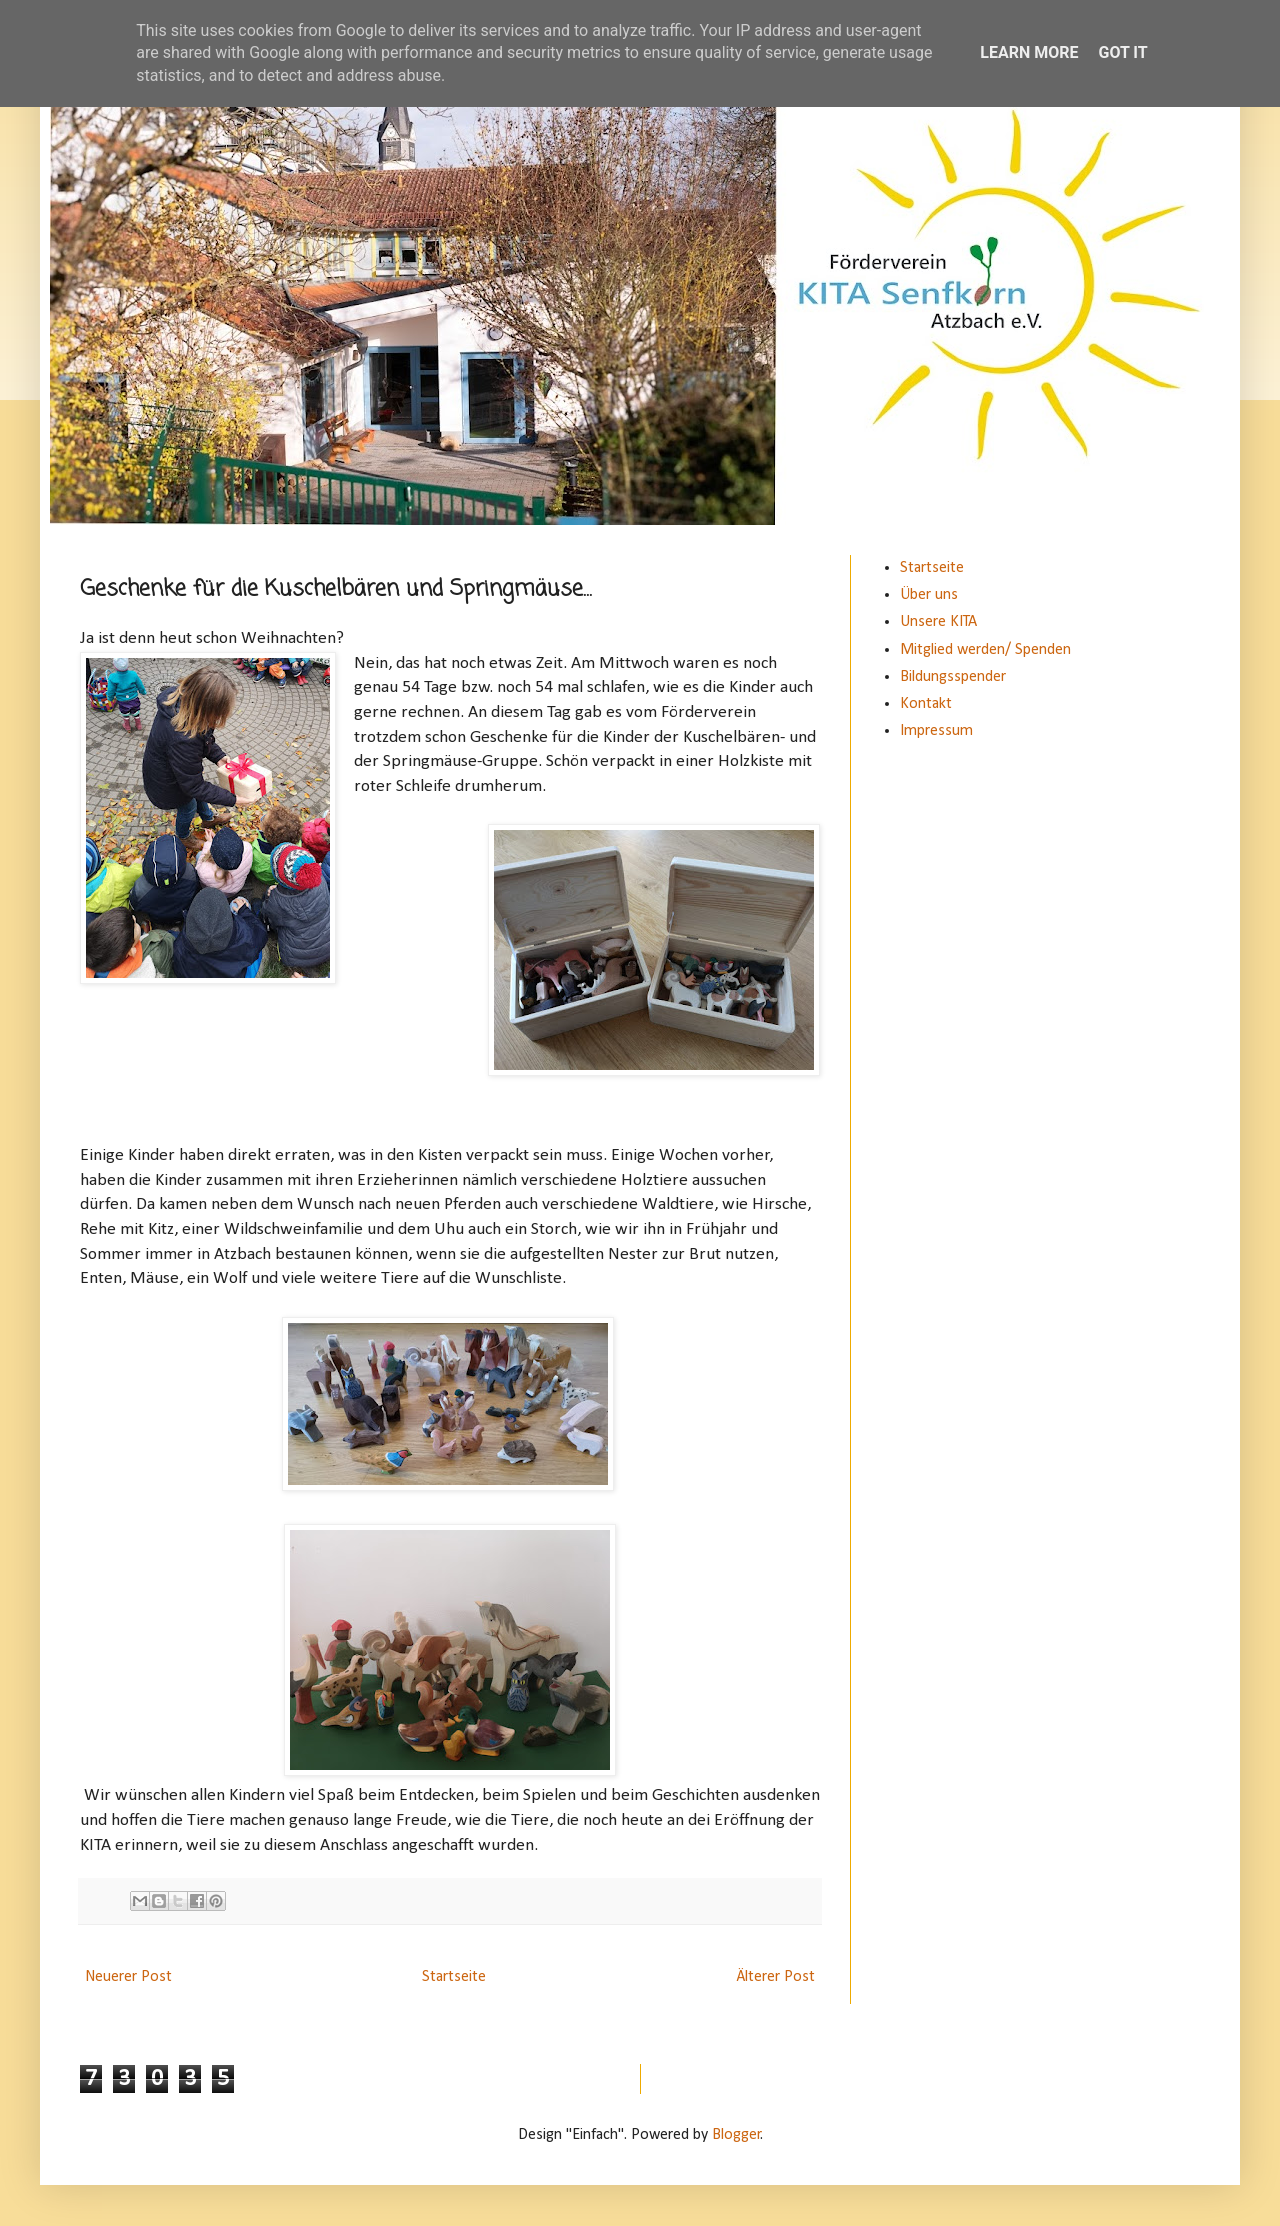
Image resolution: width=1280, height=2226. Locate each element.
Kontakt (926, 704)
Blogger (736, 2135)
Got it (1122, 52)
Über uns (929, 595)
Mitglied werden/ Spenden (985, 650)
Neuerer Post (128, 1977)
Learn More (1029, 52)
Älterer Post (775, 1977)
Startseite (454, 1977)
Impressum (936, 731)
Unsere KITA (938, 622)
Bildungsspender (953, 677)
